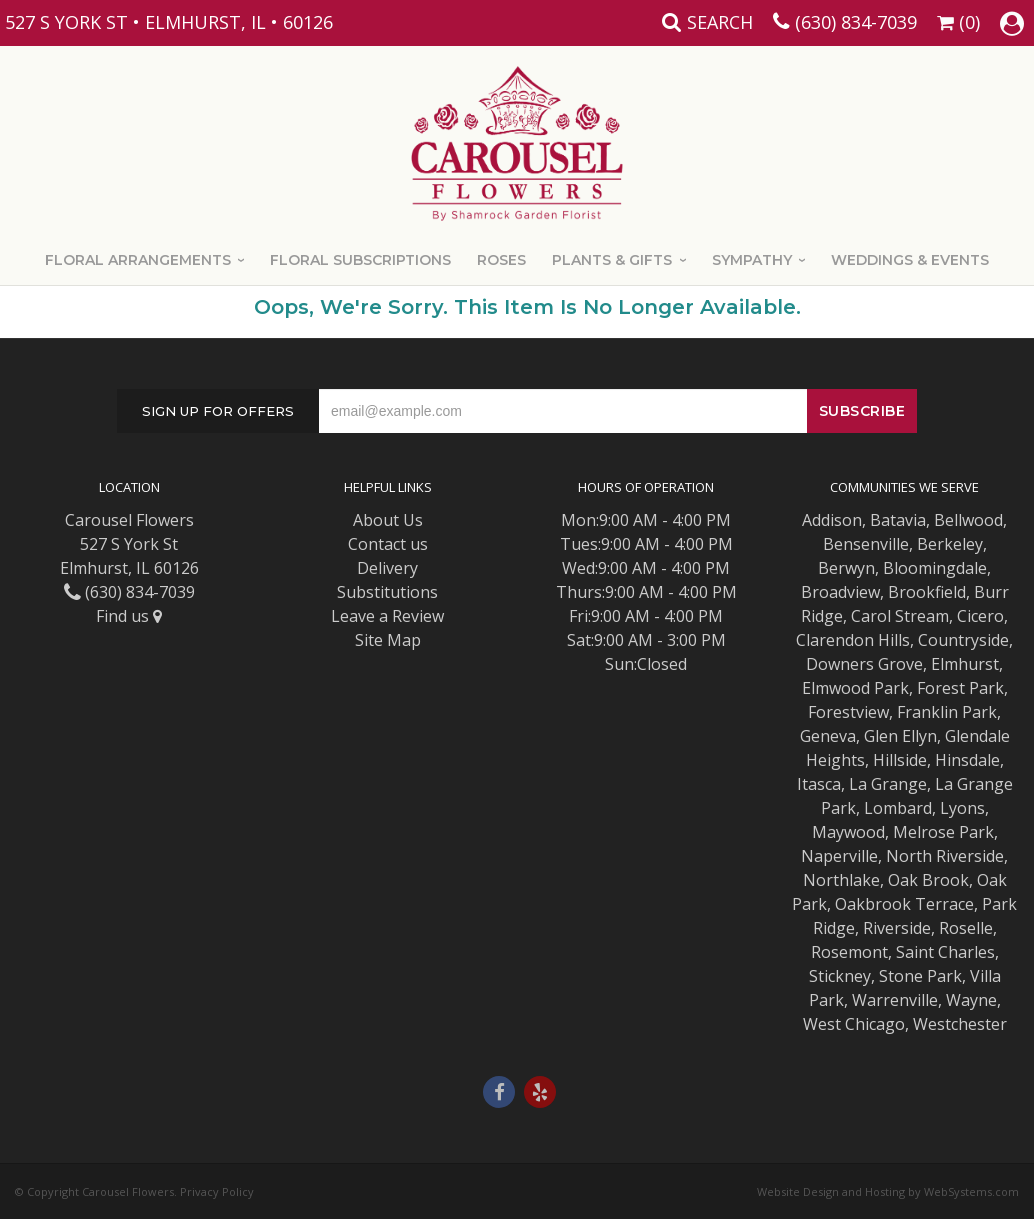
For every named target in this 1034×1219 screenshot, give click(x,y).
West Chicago (854, 1024)
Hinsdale (967, 760)
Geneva (828, 736)
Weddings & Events (910, 260)
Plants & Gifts (612, 260)
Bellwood (968, 520)
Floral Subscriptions (360, 260)
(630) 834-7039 (856, 22)
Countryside (963, 640)
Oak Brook (928, 880)
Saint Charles (945, 952)
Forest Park (960, 688)
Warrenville (895, 1000)
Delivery (387, 568)
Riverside (897, 928)
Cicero (980, 616)
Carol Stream (900, 616)
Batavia (898, 520)
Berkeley (950, 544)
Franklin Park (947, 712)
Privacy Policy (217, 1191)
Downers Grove (864, 664)
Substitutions (387, 592)
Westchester (960, 1024)
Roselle (966, 928)
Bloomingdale (935, 568)
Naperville (839, 856)
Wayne (971, 1000)
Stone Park (920, 976)
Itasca (819, 784)
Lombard (898, 808)
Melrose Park (943, 832)
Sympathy (752, 260)
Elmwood (836, 688)
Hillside (900, 760)
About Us (388, 520)
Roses (501, 260)
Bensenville (866, 544)
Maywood (848, 832)
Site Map (388, 640)
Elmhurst (965, 664)
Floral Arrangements (138, 260)
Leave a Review (387, 616)
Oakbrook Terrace (904, 904)
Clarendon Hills (853, 640)
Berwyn (846, 568)
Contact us (388, 544)
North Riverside (945, 856)
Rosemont (849, 952)
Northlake (841, 880)
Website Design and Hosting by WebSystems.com (888, 1191)
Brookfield (927, 592)
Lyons (962, 808)
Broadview (840, 592)
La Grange (888, 784)
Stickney (840, 976)
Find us (129, 616)
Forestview (848, 712)
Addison (832, 520)
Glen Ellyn (900, 736)
